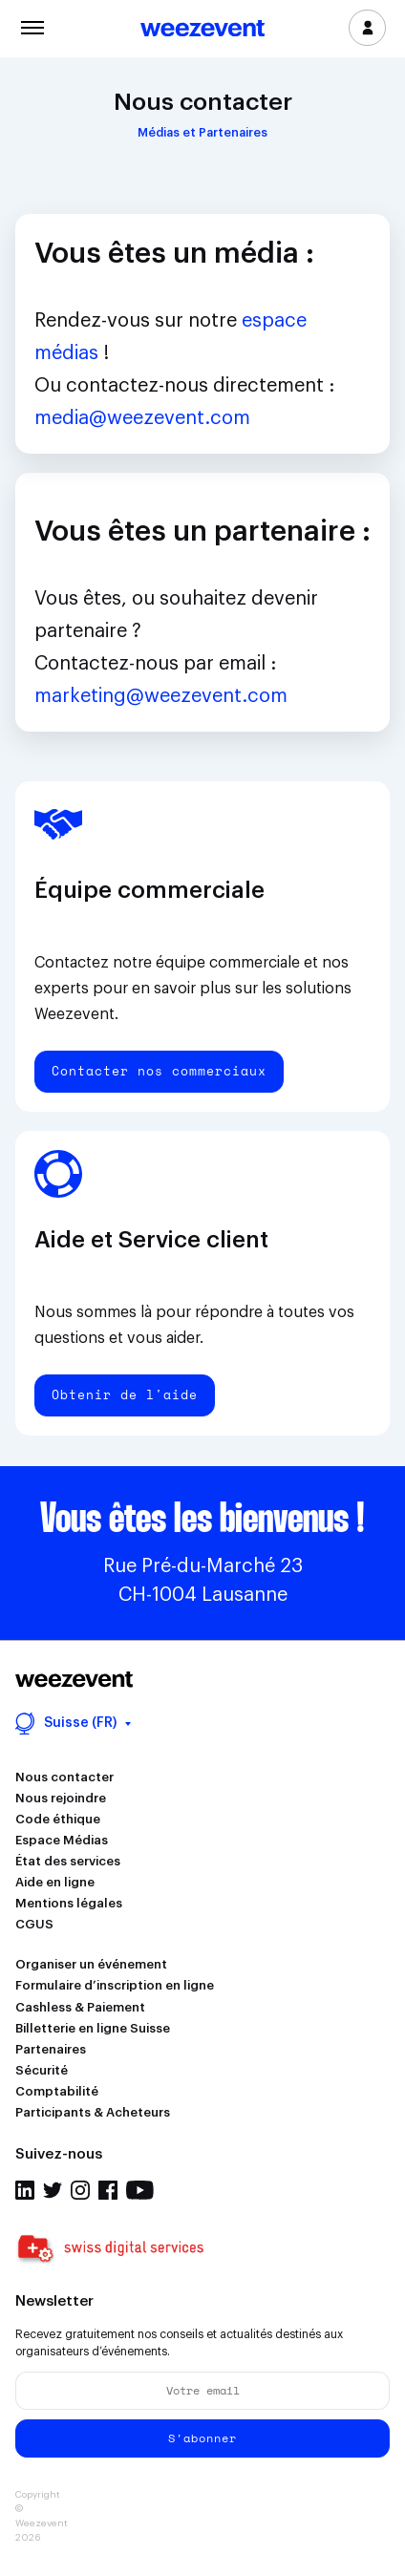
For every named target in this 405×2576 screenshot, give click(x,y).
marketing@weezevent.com (161, 696)
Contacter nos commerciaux (159, 1070)
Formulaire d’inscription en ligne (114, 1985)
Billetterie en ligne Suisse (92, 2028)
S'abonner (202, 2438)
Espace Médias (61, 1840)
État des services (67, 1861)
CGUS (34, 1924)
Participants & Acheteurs (92, 2112)
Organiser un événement (91, 1964)
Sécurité (41, 2070)
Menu (32, 25)
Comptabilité (56, 2091)
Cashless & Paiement (80, 2007)
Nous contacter (64, 1777)
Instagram (80, 2190)
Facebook (107, 2190)
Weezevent (202, 29)
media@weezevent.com (142, 418)
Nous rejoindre (60, 1798)
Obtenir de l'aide (125, 1394)
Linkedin (24, 2190)
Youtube (140, 2190)
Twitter (52, 2190)
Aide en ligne (55, 1882)
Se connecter (367, 28)
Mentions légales (68, 1903)
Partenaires (50, 2049)
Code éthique (57, 1819)
